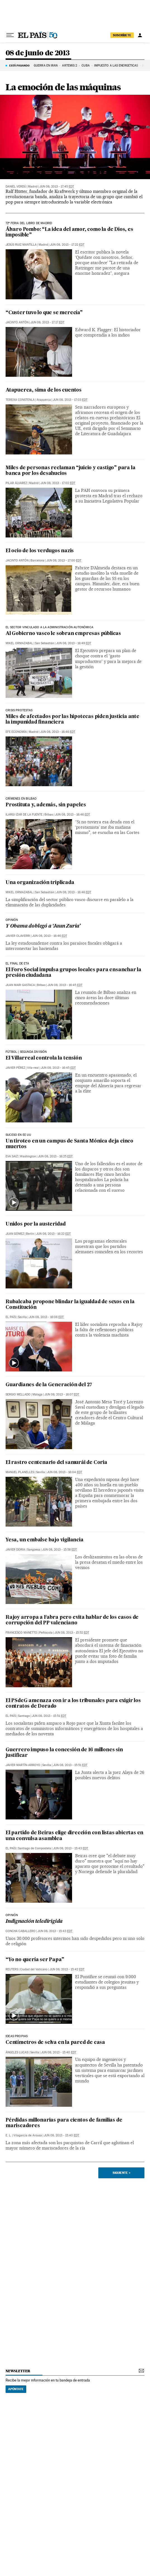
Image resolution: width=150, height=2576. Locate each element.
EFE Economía (16, 732)
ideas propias (17, 2036)
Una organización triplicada (40, 882)
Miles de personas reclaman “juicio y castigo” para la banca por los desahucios (70, 471)
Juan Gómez (15, 1234)
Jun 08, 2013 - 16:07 (61, 1394)
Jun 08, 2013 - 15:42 (66, 1969)
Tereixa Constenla (20, 400)
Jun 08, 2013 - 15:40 (58, 2052)
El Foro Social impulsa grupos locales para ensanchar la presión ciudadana (73, 973)
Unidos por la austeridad (36, 1224)
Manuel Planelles (20, 1472)
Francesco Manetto (21, 1632)
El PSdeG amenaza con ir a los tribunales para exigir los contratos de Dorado (73, 1703)
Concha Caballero (20, 1931)
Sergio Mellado (18, 1394)
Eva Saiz (12, 1156)
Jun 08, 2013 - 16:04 (64, 1472)
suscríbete (122, 35)
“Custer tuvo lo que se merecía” (44, 313)
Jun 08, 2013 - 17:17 (47, 322)
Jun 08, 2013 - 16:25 (55, 1156)
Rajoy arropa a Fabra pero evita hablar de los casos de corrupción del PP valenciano (72, 1620)
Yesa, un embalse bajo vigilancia (45, 1540)
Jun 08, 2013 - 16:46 (57, 732)
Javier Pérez (15, 1068)
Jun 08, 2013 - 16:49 (73, 643)
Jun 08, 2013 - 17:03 (70, 400)
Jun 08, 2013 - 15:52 (71, 1632)
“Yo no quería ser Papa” (35, 1960)
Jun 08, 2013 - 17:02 (58, 483)
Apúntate (16, 2389)
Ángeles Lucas (17, 2052)
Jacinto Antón (17, 322)
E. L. (8, 2135)
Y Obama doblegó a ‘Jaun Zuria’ (43, 926)
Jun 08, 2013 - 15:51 (49, 1716)
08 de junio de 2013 (38, 53)
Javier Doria (15, 1549)
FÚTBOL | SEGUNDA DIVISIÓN (26, 1052)
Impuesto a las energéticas (116, 65)
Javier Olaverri (18, 936)
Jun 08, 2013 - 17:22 (67, 245)
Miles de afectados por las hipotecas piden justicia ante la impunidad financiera (72, 719)
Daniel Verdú (16, 186)
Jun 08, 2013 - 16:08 (46, 1317)
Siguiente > (121, 2173)
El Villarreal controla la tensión (44, 1058)
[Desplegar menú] (10, 35)
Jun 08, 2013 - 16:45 (64, 985)
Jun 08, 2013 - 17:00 (63, 560)
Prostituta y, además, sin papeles (46, 805)
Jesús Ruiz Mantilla (21, 245)
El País (11, 1317)
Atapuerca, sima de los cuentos (44, 390)
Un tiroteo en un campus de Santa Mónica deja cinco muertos (69, 1144)
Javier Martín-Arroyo (23, 1765)
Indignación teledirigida (34, 1921)
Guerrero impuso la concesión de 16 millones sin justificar (64, 1753)
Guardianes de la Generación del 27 (49, 1385)
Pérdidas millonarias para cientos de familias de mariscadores (64, 2123)
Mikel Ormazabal (19, 643)
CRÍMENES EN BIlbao (21, 798)
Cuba (85, 65)
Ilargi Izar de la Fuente (24, 814)
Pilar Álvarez (16, 483)
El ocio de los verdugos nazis (40, 551)
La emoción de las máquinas (63, 87)
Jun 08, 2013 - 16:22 (53, 1234)
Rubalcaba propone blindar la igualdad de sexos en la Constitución (70, 1305)
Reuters (12, 1969)
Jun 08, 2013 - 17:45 (56, 186)
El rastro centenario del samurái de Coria (56, 1462)
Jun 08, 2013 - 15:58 (59, 1549)
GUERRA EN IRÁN (46, 65)
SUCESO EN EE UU (18, 1135)
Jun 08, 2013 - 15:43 (70, 1848)
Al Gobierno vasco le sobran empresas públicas (63, 633)
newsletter (18, 2371)
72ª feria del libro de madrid (29, 223)
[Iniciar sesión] (139, 35)
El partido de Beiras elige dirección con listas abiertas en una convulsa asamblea (74, 1836)
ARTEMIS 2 (69, 65)
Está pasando (19, 65)
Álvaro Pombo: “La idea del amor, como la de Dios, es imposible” (69, 232)
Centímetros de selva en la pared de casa (55, 2042)
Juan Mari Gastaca (20, 985)
